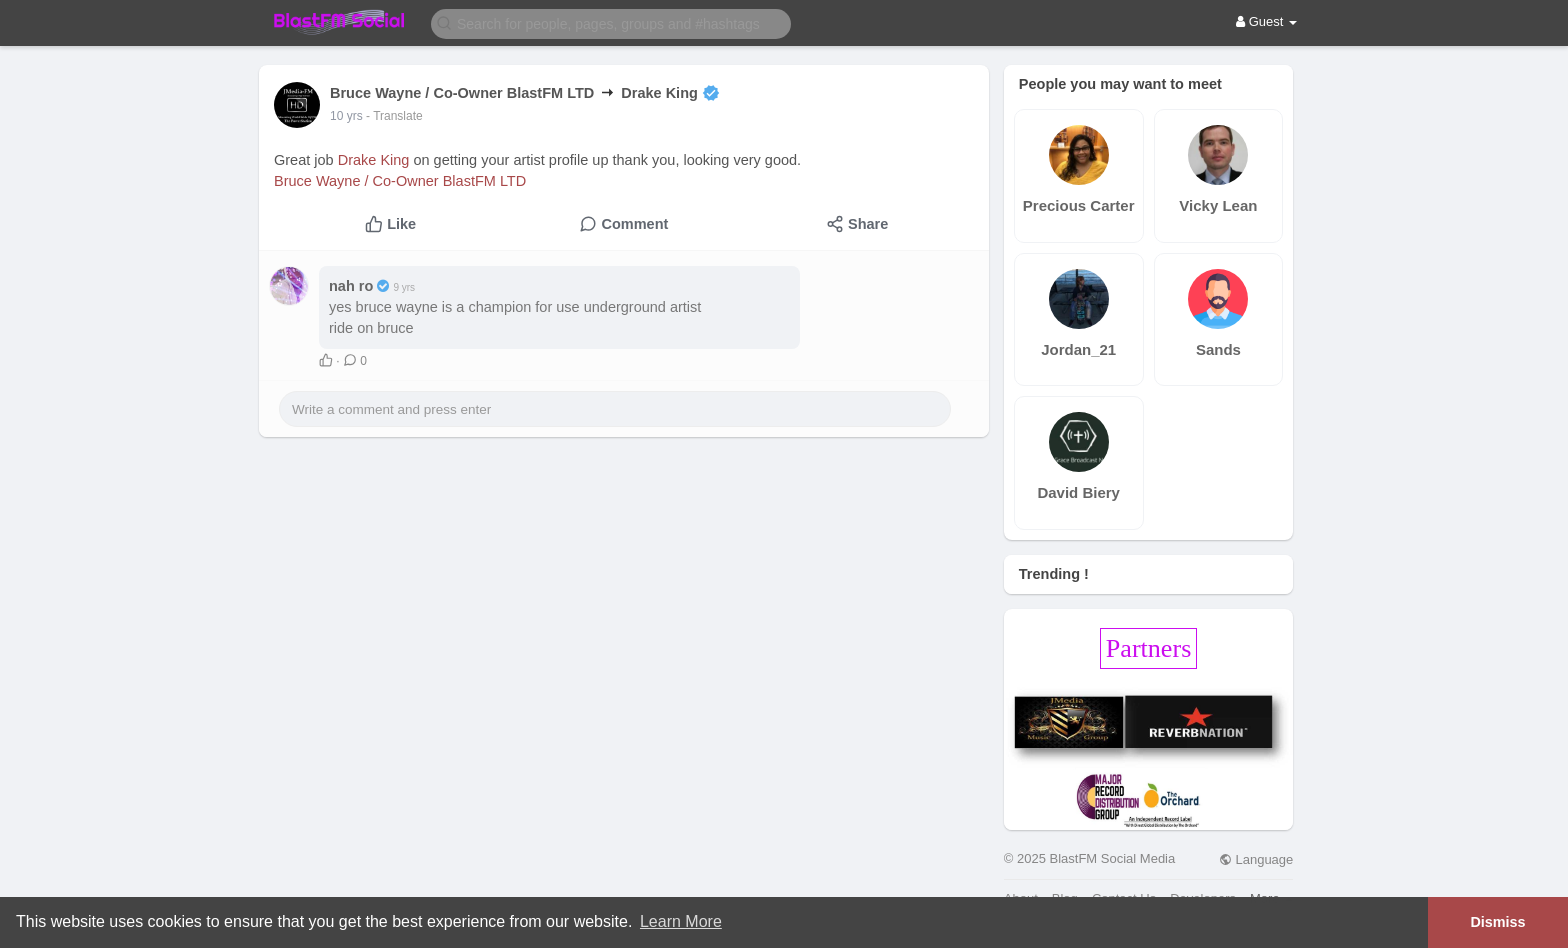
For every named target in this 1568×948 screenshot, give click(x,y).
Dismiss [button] (1497, 922)
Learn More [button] (681, 921)
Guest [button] (1266, 21)
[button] (611, 22)
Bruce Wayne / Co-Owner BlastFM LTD (400, 181)
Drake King (374, 160)
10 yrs (346, 116)
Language (1256, 859)
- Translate (394, 116)
